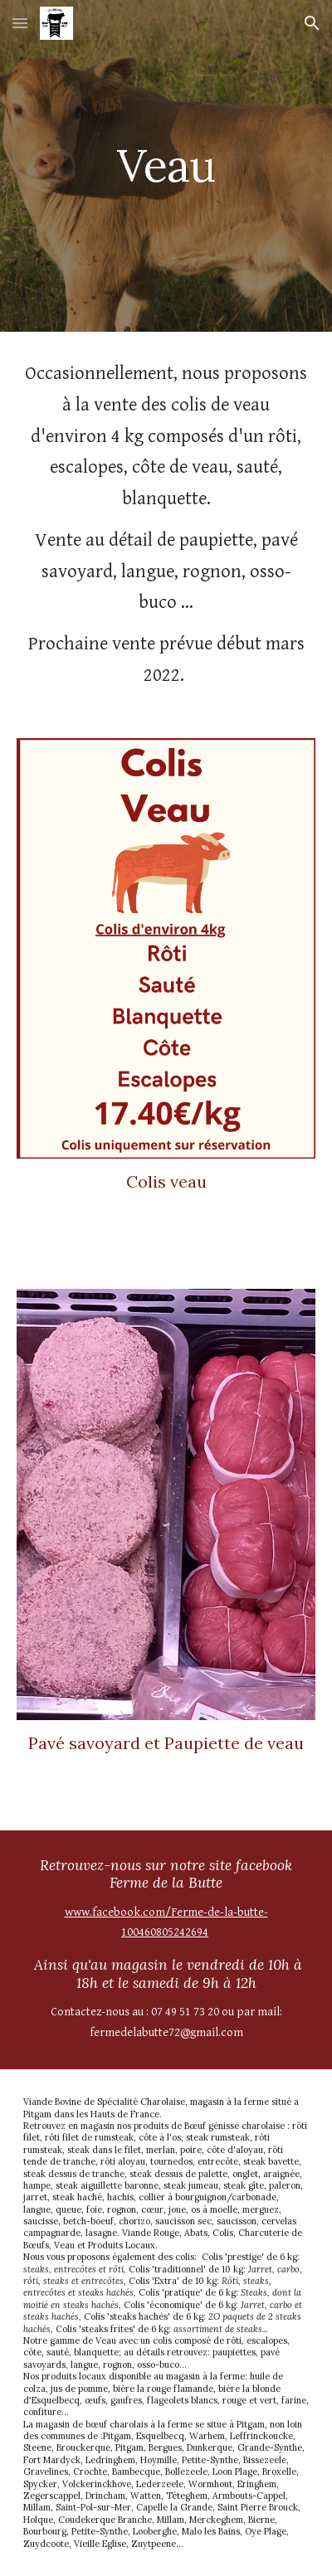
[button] (20, 23)
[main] (166, 165)
